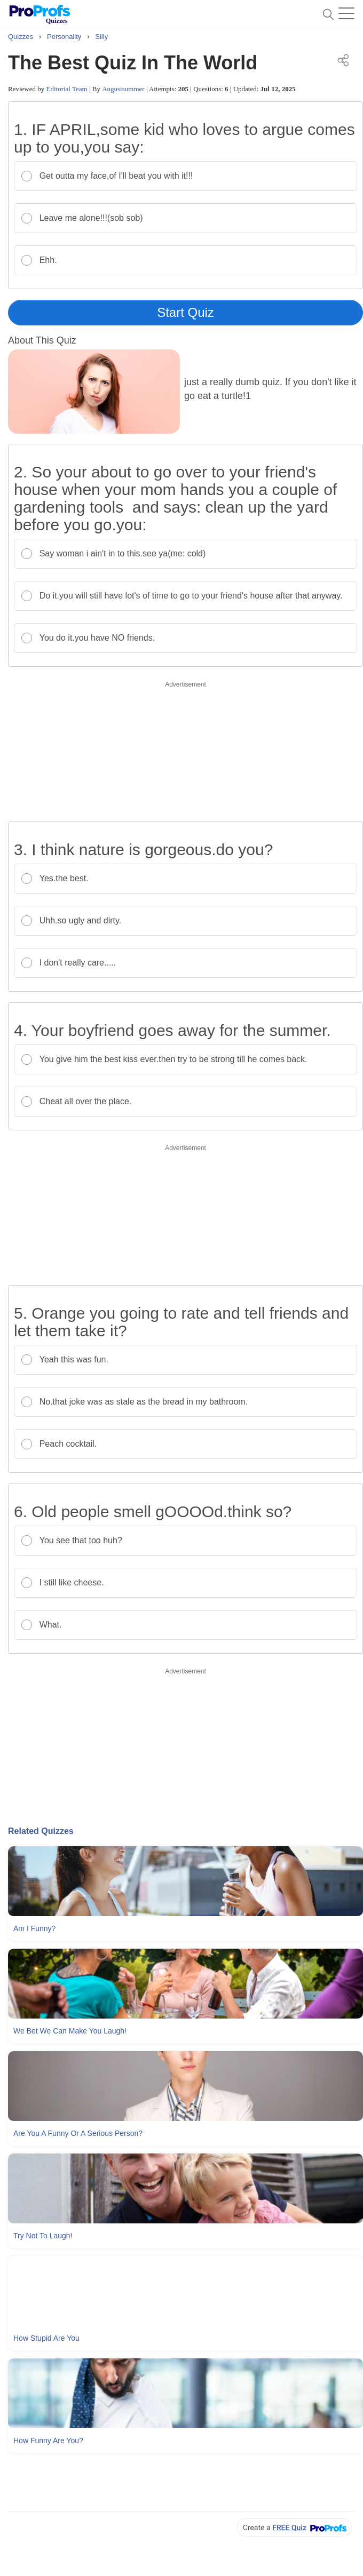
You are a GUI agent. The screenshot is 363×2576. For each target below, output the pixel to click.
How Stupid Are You (46, 2338)
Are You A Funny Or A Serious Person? (78, 2133)
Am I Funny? (34, 1928)
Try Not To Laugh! (43, 2235)
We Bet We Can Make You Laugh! (70, 2031)
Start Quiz (185, 312)
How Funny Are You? (48, 2440)
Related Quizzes (41, 1831)
